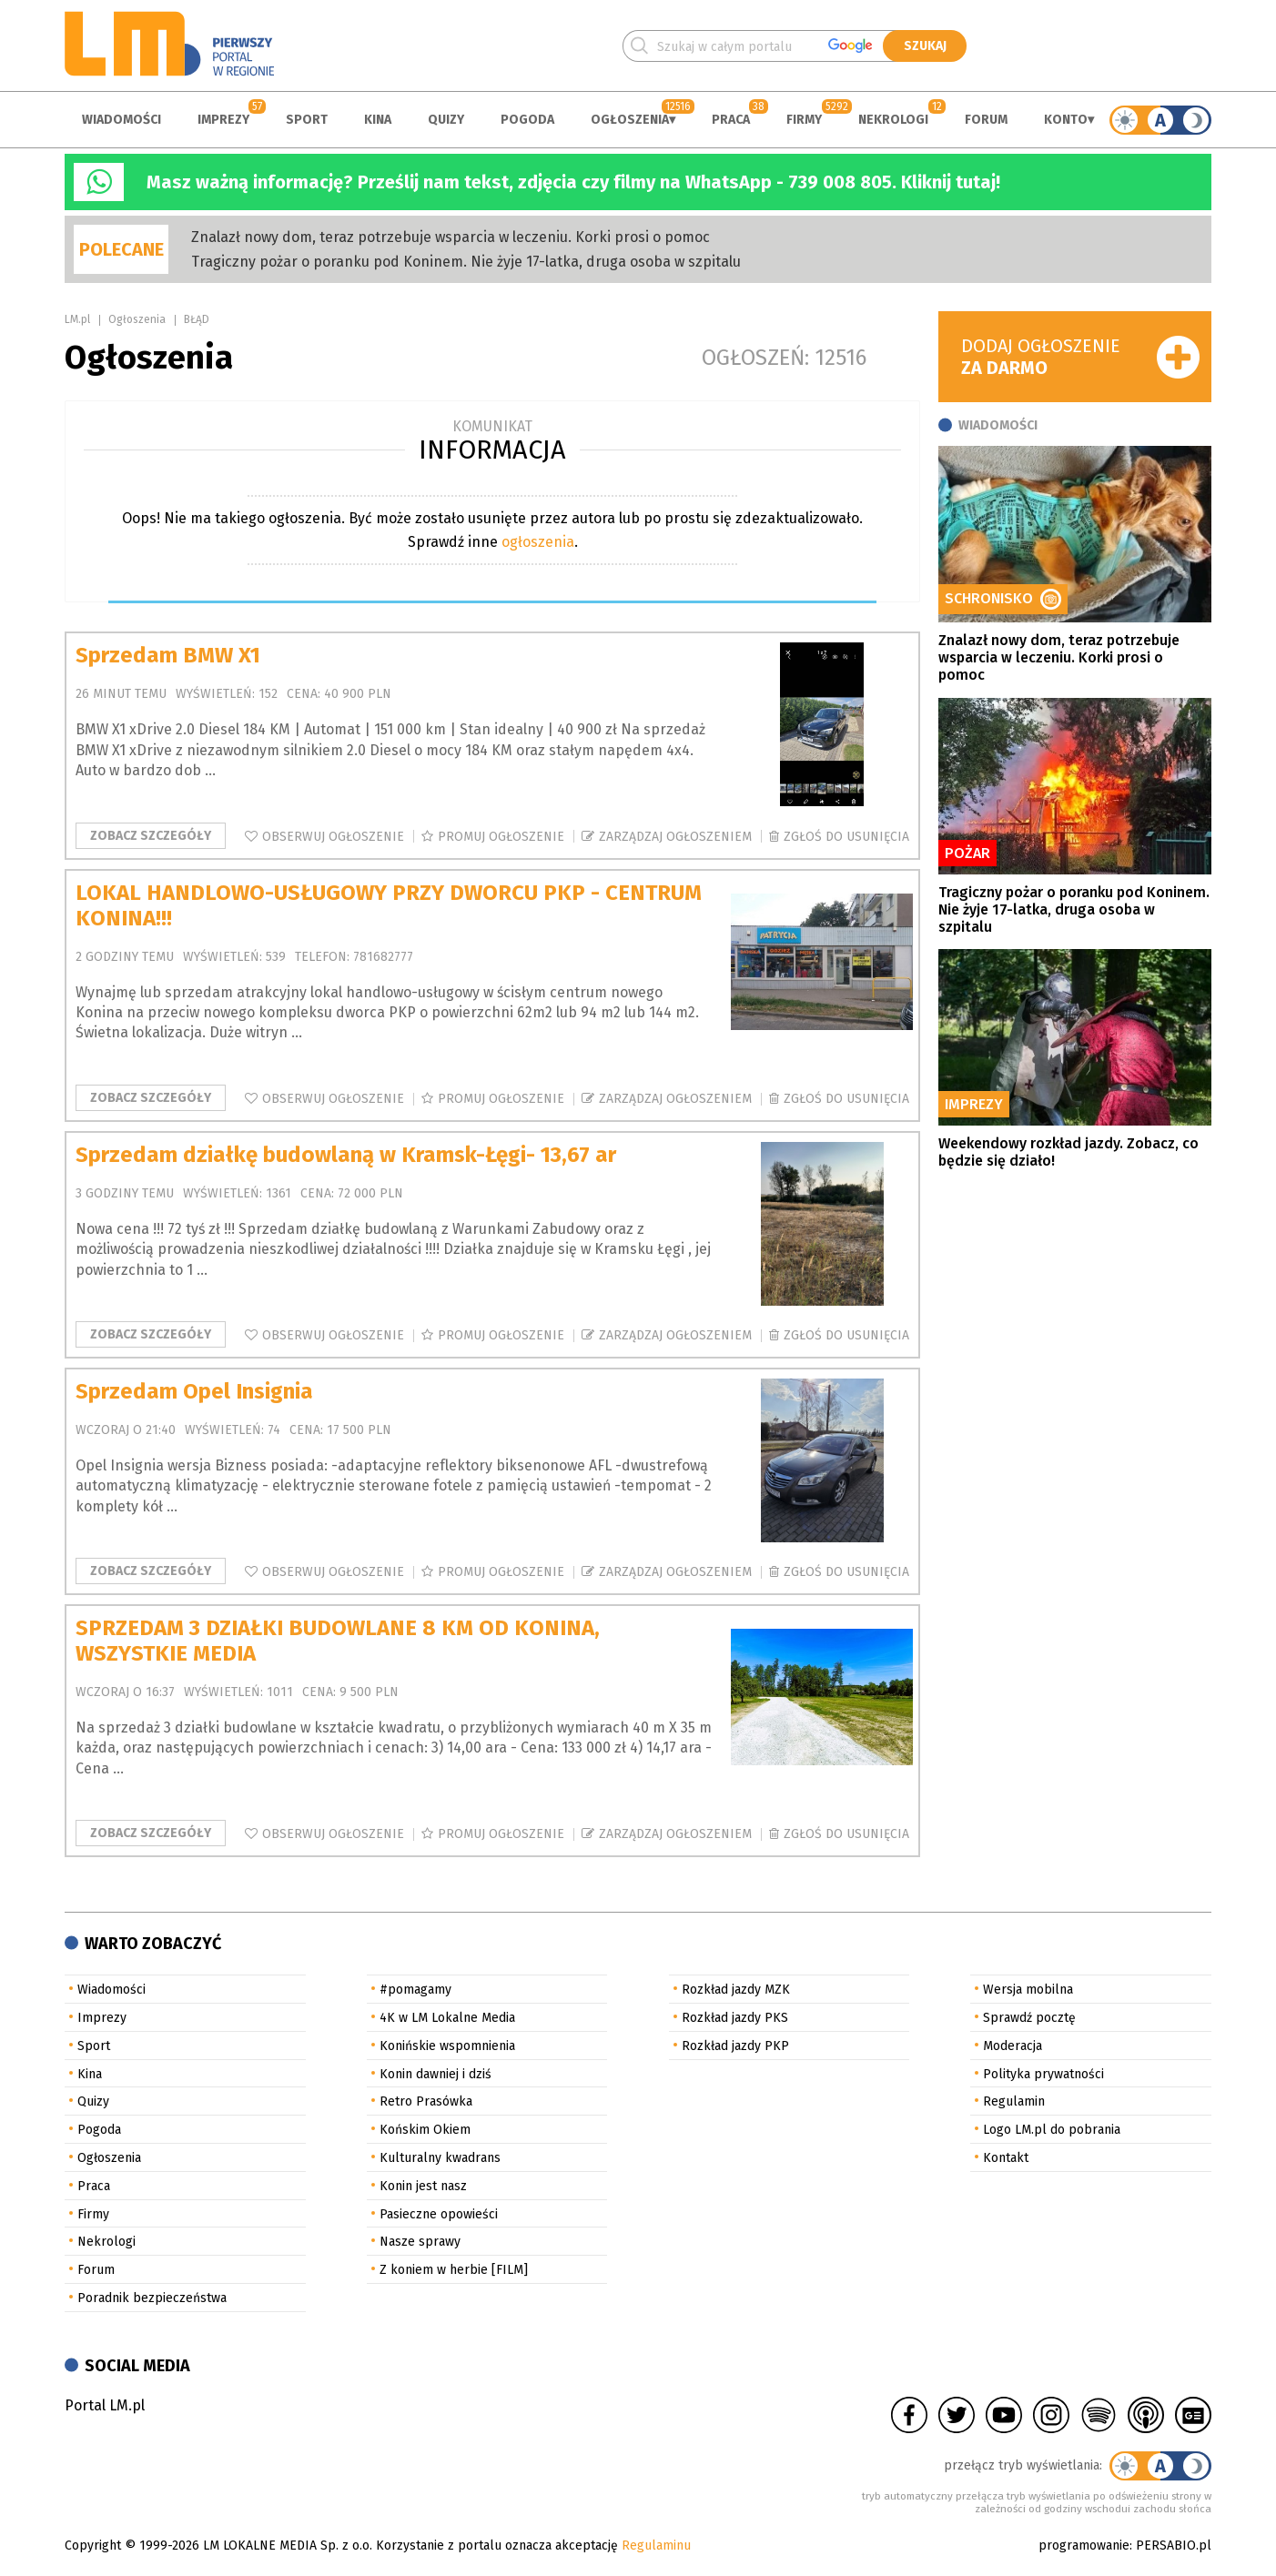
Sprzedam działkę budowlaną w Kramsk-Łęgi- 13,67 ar (346, 1154)
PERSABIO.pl (1173, 2545)
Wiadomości (121, 119)
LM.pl (77, 319)
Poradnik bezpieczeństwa (152, 2298)
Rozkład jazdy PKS (735, 2017)
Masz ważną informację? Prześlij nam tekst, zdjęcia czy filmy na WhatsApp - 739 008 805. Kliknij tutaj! (573, 182)
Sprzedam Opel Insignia (194, 1391)
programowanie (1083, 2545)
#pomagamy (415, 1989)
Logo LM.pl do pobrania (1051, 2129)
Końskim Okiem (425, 2129)
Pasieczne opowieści (439, 2214)
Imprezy (223, 119)
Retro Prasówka (426, 2101)
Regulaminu (656, 2545)
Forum (986, 119)
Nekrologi (893, 119)
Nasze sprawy (420, 2241)
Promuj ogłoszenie (501, 836)
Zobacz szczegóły (150, 836)
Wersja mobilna (1028, 1989)
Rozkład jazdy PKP (735, 2046)
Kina (377, 119)
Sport (307, 119)
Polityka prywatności (1043, 2074)
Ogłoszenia (630, 119)
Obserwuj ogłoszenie (333, 836)
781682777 (383, 957)
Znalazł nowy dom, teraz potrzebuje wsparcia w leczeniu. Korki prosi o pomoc (450, 237)
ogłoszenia (537, 542)
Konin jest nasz (423, 2186)
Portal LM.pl (105, 2405)
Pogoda (527, 119)
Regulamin (1014, 2101)
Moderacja (1012, 2046)
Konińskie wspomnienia (447, 2046)
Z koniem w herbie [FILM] (454, 2270)
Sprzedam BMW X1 (168, 655)
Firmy (804, 119)
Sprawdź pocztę (1029, 2017)
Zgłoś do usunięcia (846, 836)
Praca (731, 119)
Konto (1066, 119)
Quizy (446, 119)
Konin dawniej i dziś (435, 2074)
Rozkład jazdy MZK (736, 1989)
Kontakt (1005, 2158)
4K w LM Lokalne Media (447, 2017)
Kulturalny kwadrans (440, 2158)
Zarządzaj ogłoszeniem (675, 836)
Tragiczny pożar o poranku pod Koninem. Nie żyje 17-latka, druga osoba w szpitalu (466, 261)
